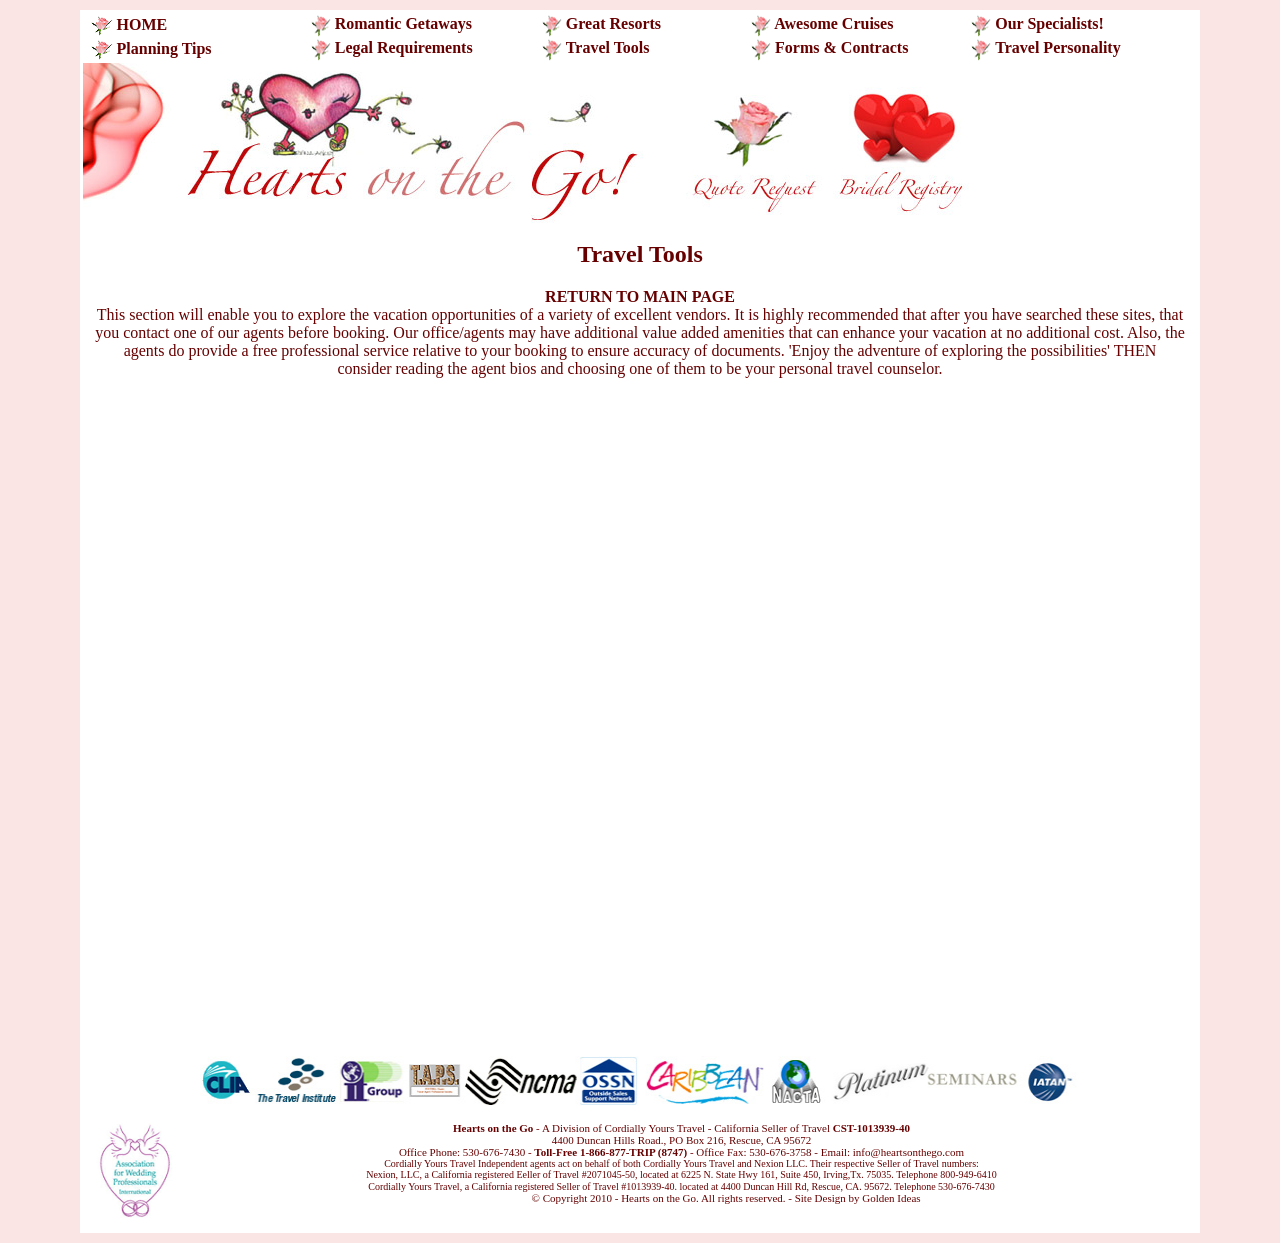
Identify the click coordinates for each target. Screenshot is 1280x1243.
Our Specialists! (1047, 23)
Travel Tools (608, 47)
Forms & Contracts (841, 47)
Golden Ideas (891, 1198)
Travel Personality (1057, 47)
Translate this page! (486, 1198)
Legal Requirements (404, 47)
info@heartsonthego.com (908, 1152)
